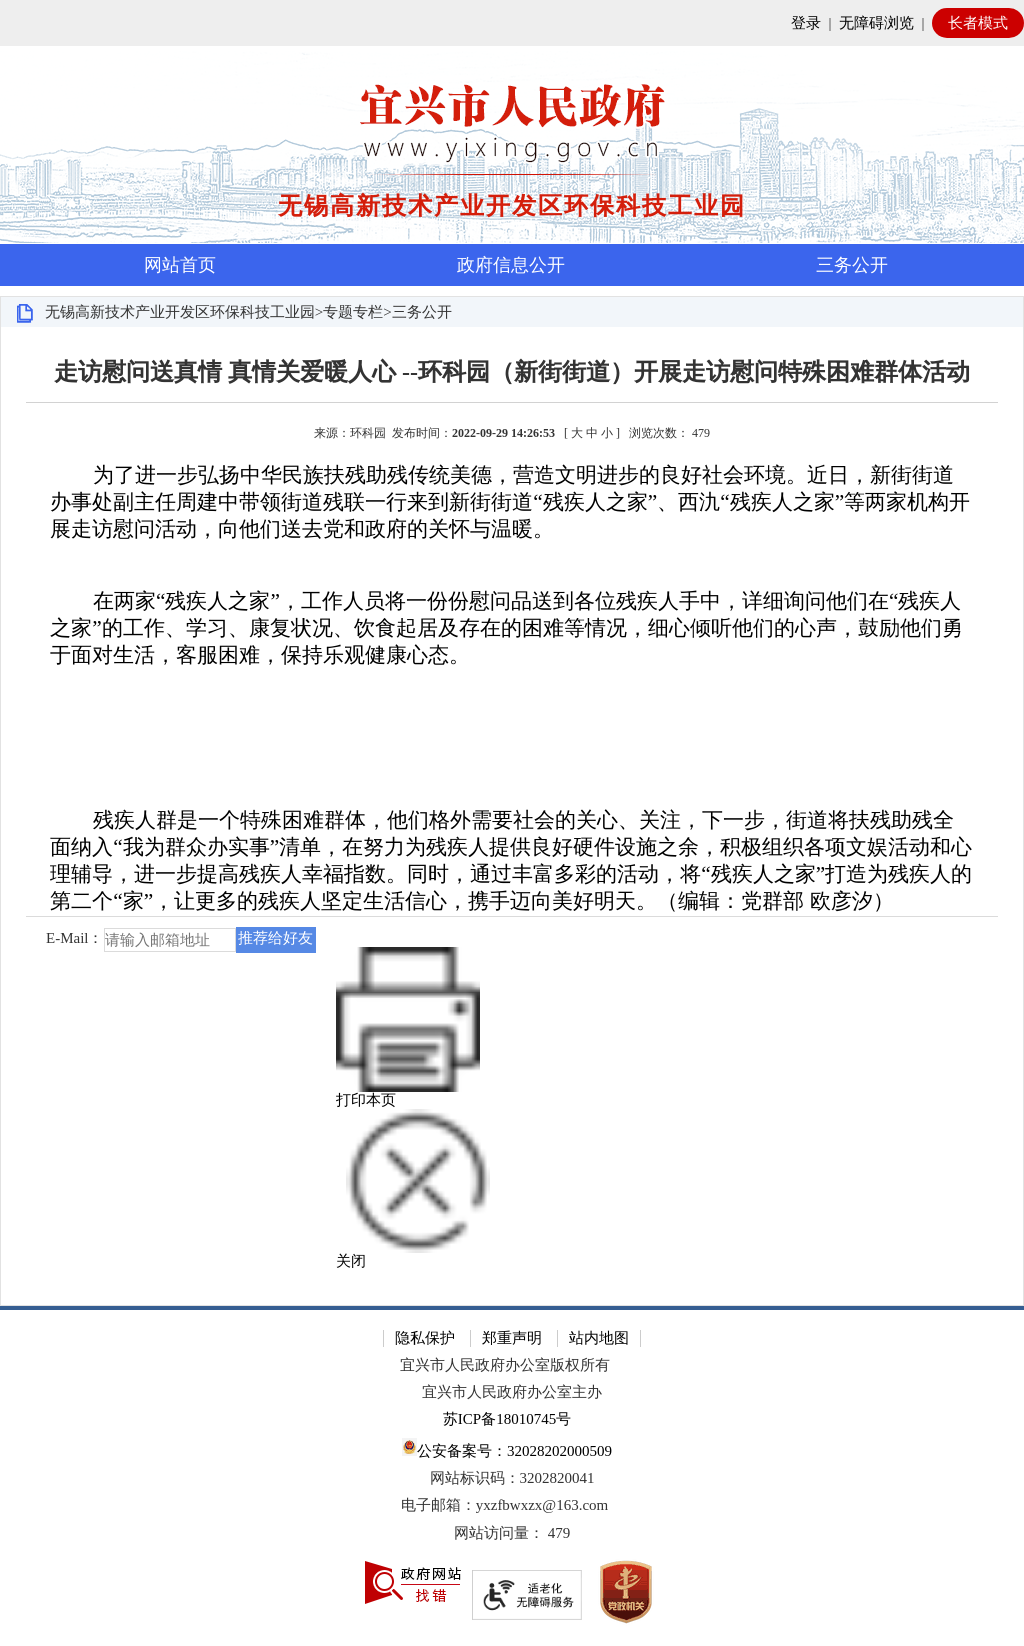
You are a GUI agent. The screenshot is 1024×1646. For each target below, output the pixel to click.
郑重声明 (512, 1338)
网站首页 (180, 265)
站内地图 (599, 1338)
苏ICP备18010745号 (507, 1419)
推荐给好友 (275, 938)
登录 (806, 23)
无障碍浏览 (876, 23)
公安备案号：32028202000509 (507, 1448)
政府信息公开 (511, 265)
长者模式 (978, 23)
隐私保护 (425, 1338)
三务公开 (852, 265)
